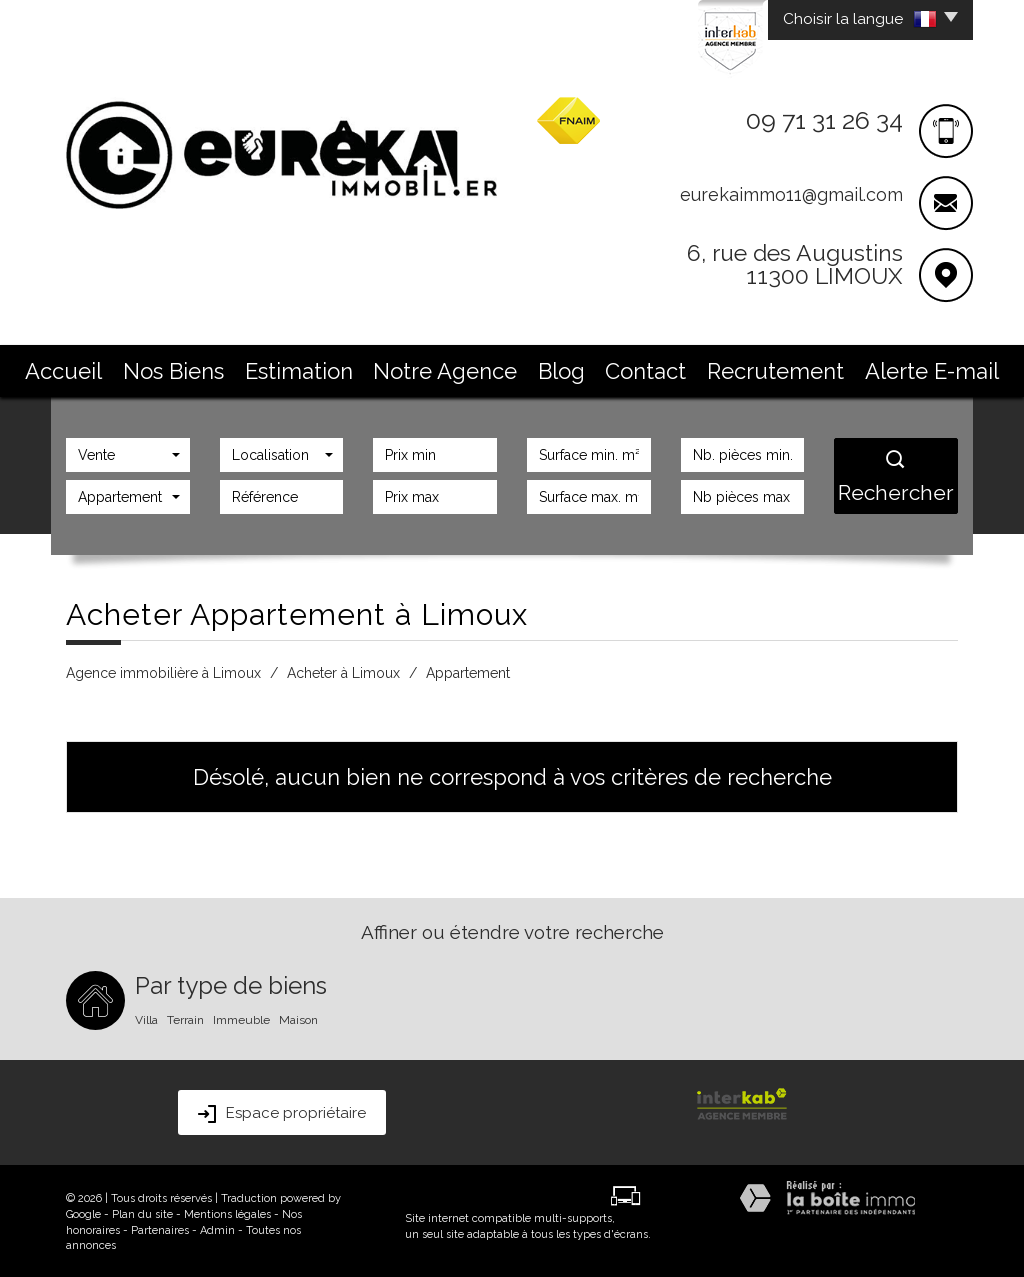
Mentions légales (227, 1212)
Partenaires (160, 1228)
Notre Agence (467, 367)
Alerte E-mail (803, 367)
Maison (298, 1018)
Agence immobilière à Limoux (163, 671)
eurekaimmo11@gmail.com (791, 194)
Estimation (368, 367)
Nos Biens (281, 367)
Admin (217, 1228)
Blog (549, 367)
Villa (146, 1018)
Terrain (185, 1018)
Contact (611, 367)
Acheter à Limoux (343, 671)
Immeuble (241, 1018)
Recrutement (698, 367)
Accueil (203, 367)
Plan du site (142, 1212)
